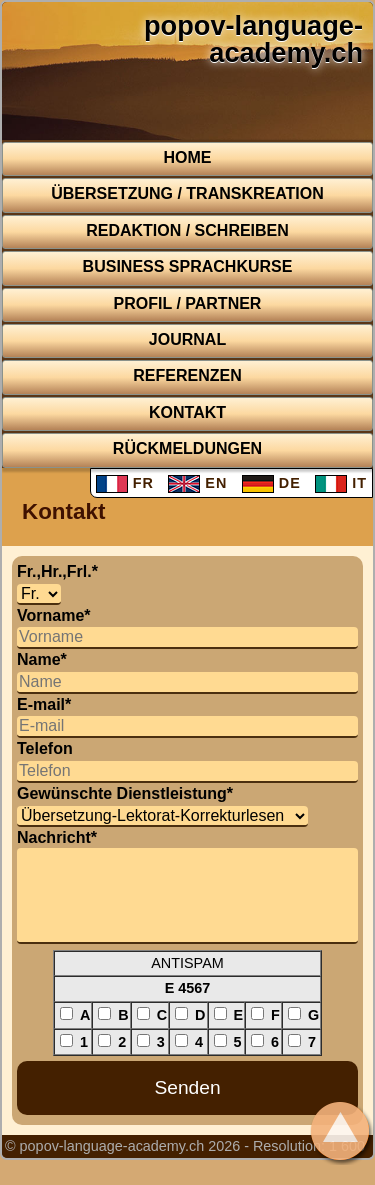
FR (125, 483)
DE (271, 483)
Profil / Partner (188, 303)
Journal (187, 339)
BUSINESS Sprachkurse (188, 266)
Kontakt (187, 412)
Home (188, 157)
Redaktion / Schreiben (187, 230)
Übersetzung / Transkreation (187, 193)
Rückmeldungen (187, 448)
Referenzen (187, 375)
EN (197, 483)
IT (341, 483)
